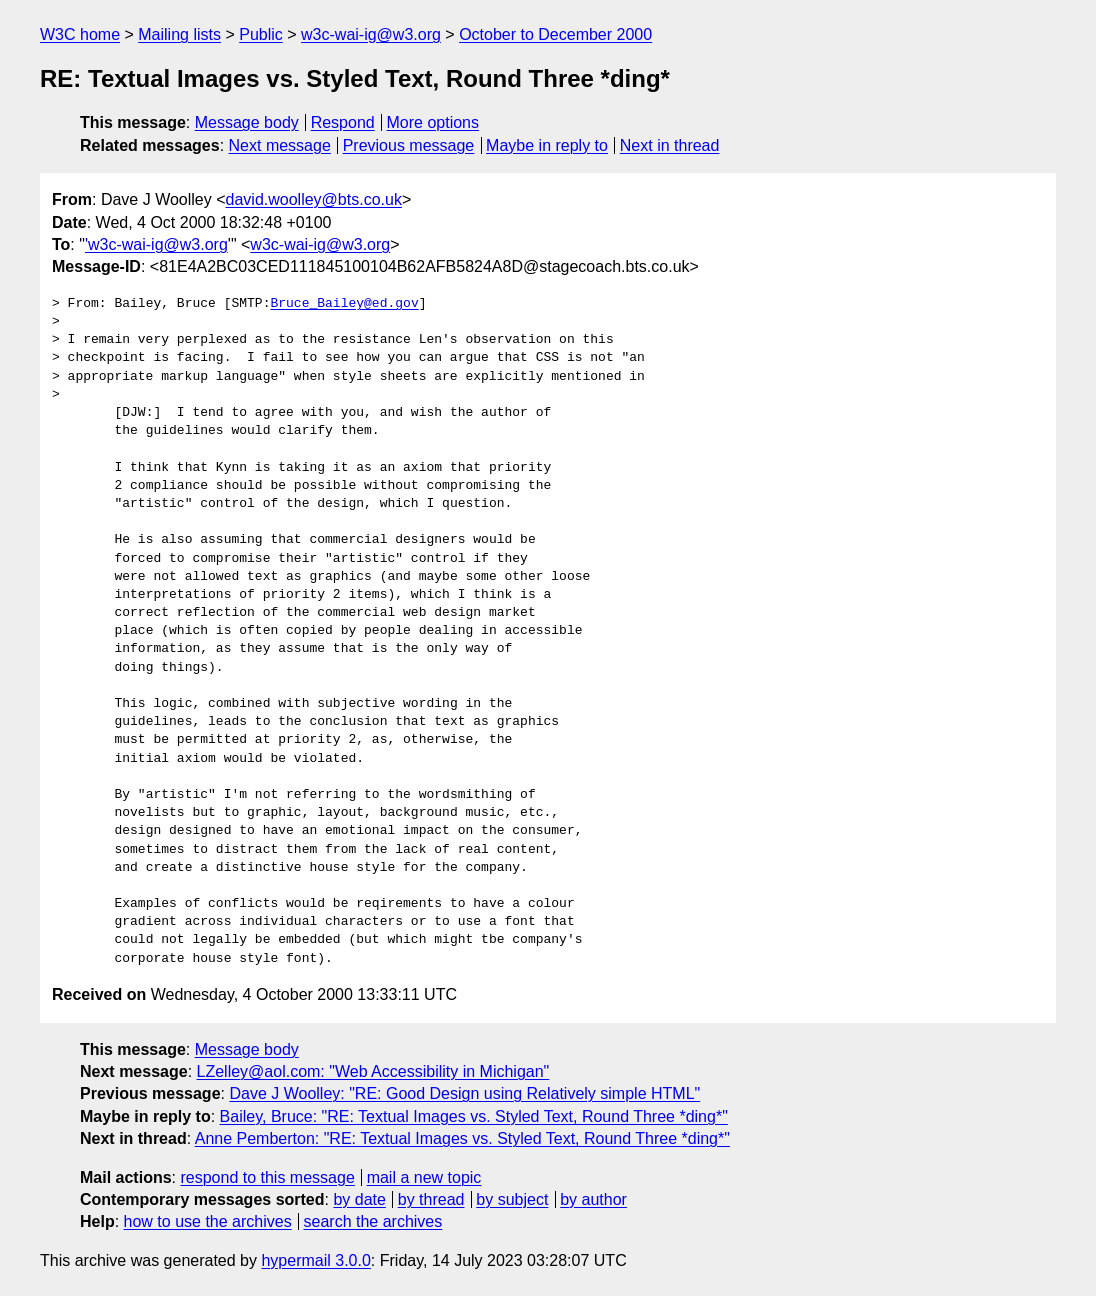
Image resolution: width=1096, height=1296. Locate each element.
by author (593, 1199)
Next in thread (670, 145)
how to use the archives (208, 1221)
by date (359, 1199)
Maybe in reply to (547, 145)
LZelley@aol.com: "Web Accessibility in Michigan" (373, 1071)
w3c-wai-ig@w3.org (371, 34)
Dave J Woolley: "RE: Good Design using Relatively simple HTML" (464, 1093)
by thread (431, 1199)
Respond (343, 122)
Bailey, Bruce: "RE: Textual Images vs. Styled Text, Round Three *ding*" (474, 1116)
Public (261, 34)
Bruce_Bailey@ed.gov (344, 304)
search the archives (373, 1221)
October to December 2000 (555, 34)
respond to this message (267, 1177)
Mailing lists (179, 34)
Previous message (409, 145)
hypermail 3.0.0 (315, 1260)
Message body (247, 122)
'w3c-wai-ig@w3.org (156, 244)
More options (433, 122)
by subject (512, 1199)
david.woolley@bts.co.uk (314, 199)
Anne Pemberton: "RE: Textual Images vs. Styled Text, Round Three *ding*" (462, 1138)
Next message (280, 145)
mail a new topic (424, 1177)
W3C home (80, 34)
